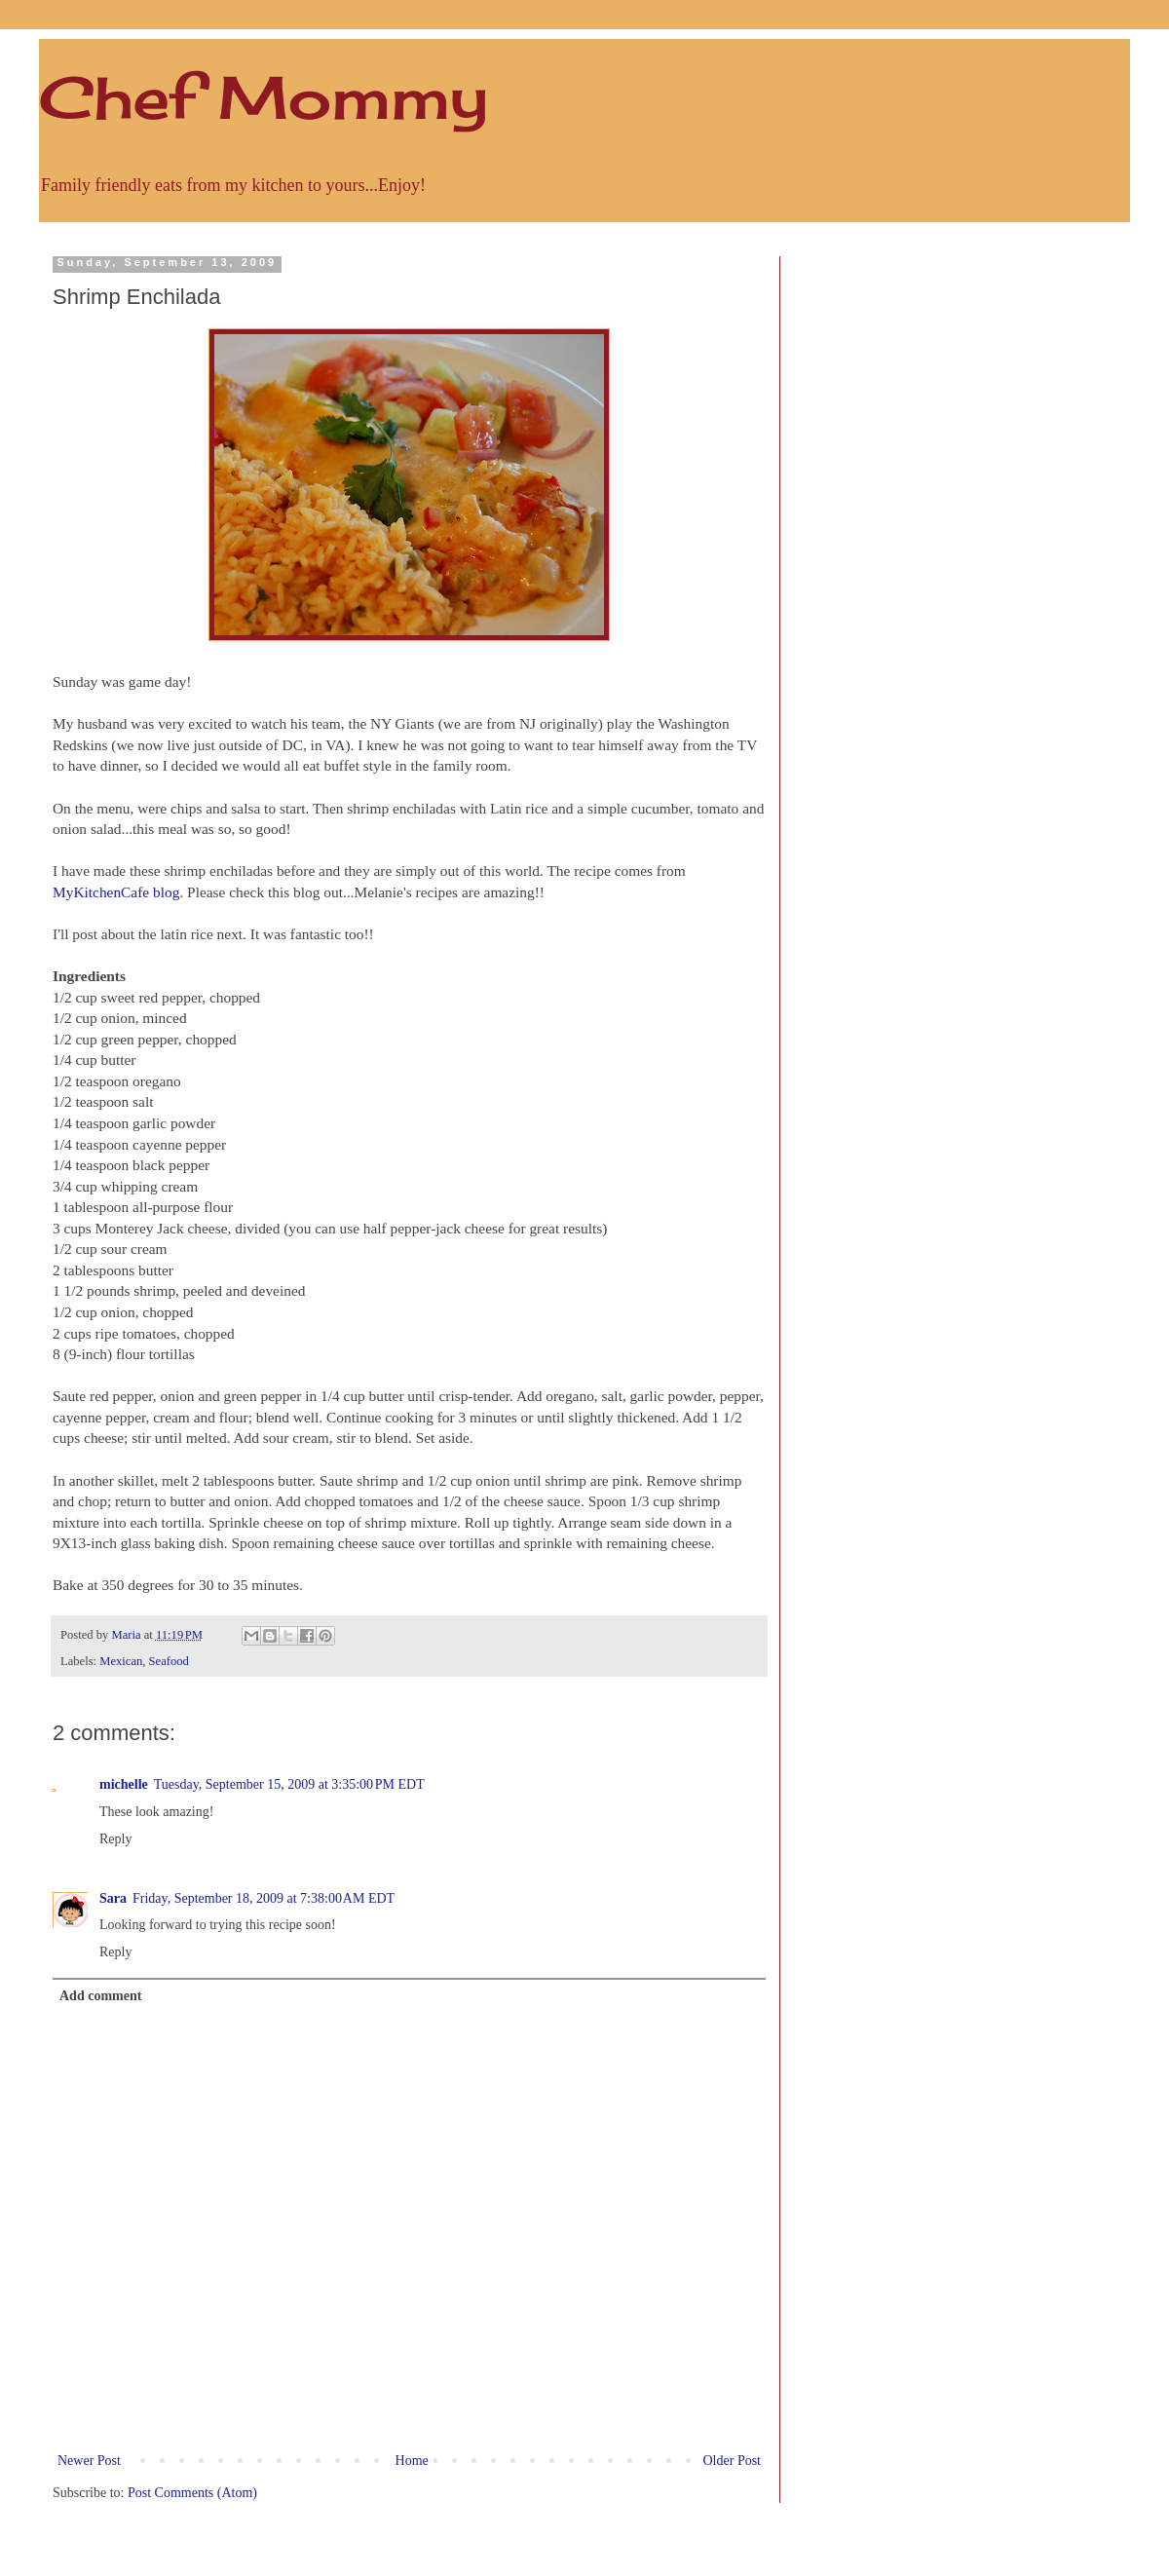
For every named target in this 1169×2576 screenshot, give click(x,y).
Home (412, 2460)
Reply (115, 1839)
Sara (113, 1898)
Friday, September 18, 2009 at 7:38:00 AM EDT (263, 1898)
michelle (123, 1784)
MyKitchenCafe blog (116, 892)
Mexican (120, 1661)
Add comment (100, 1996)
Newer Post (89, 2460)
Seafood (169, 1661)
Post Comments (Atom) (192, 2492)
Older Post (732, 2460)
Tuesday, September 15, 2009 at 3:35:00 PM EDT (289, 1784)
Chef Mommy (263, 97)
